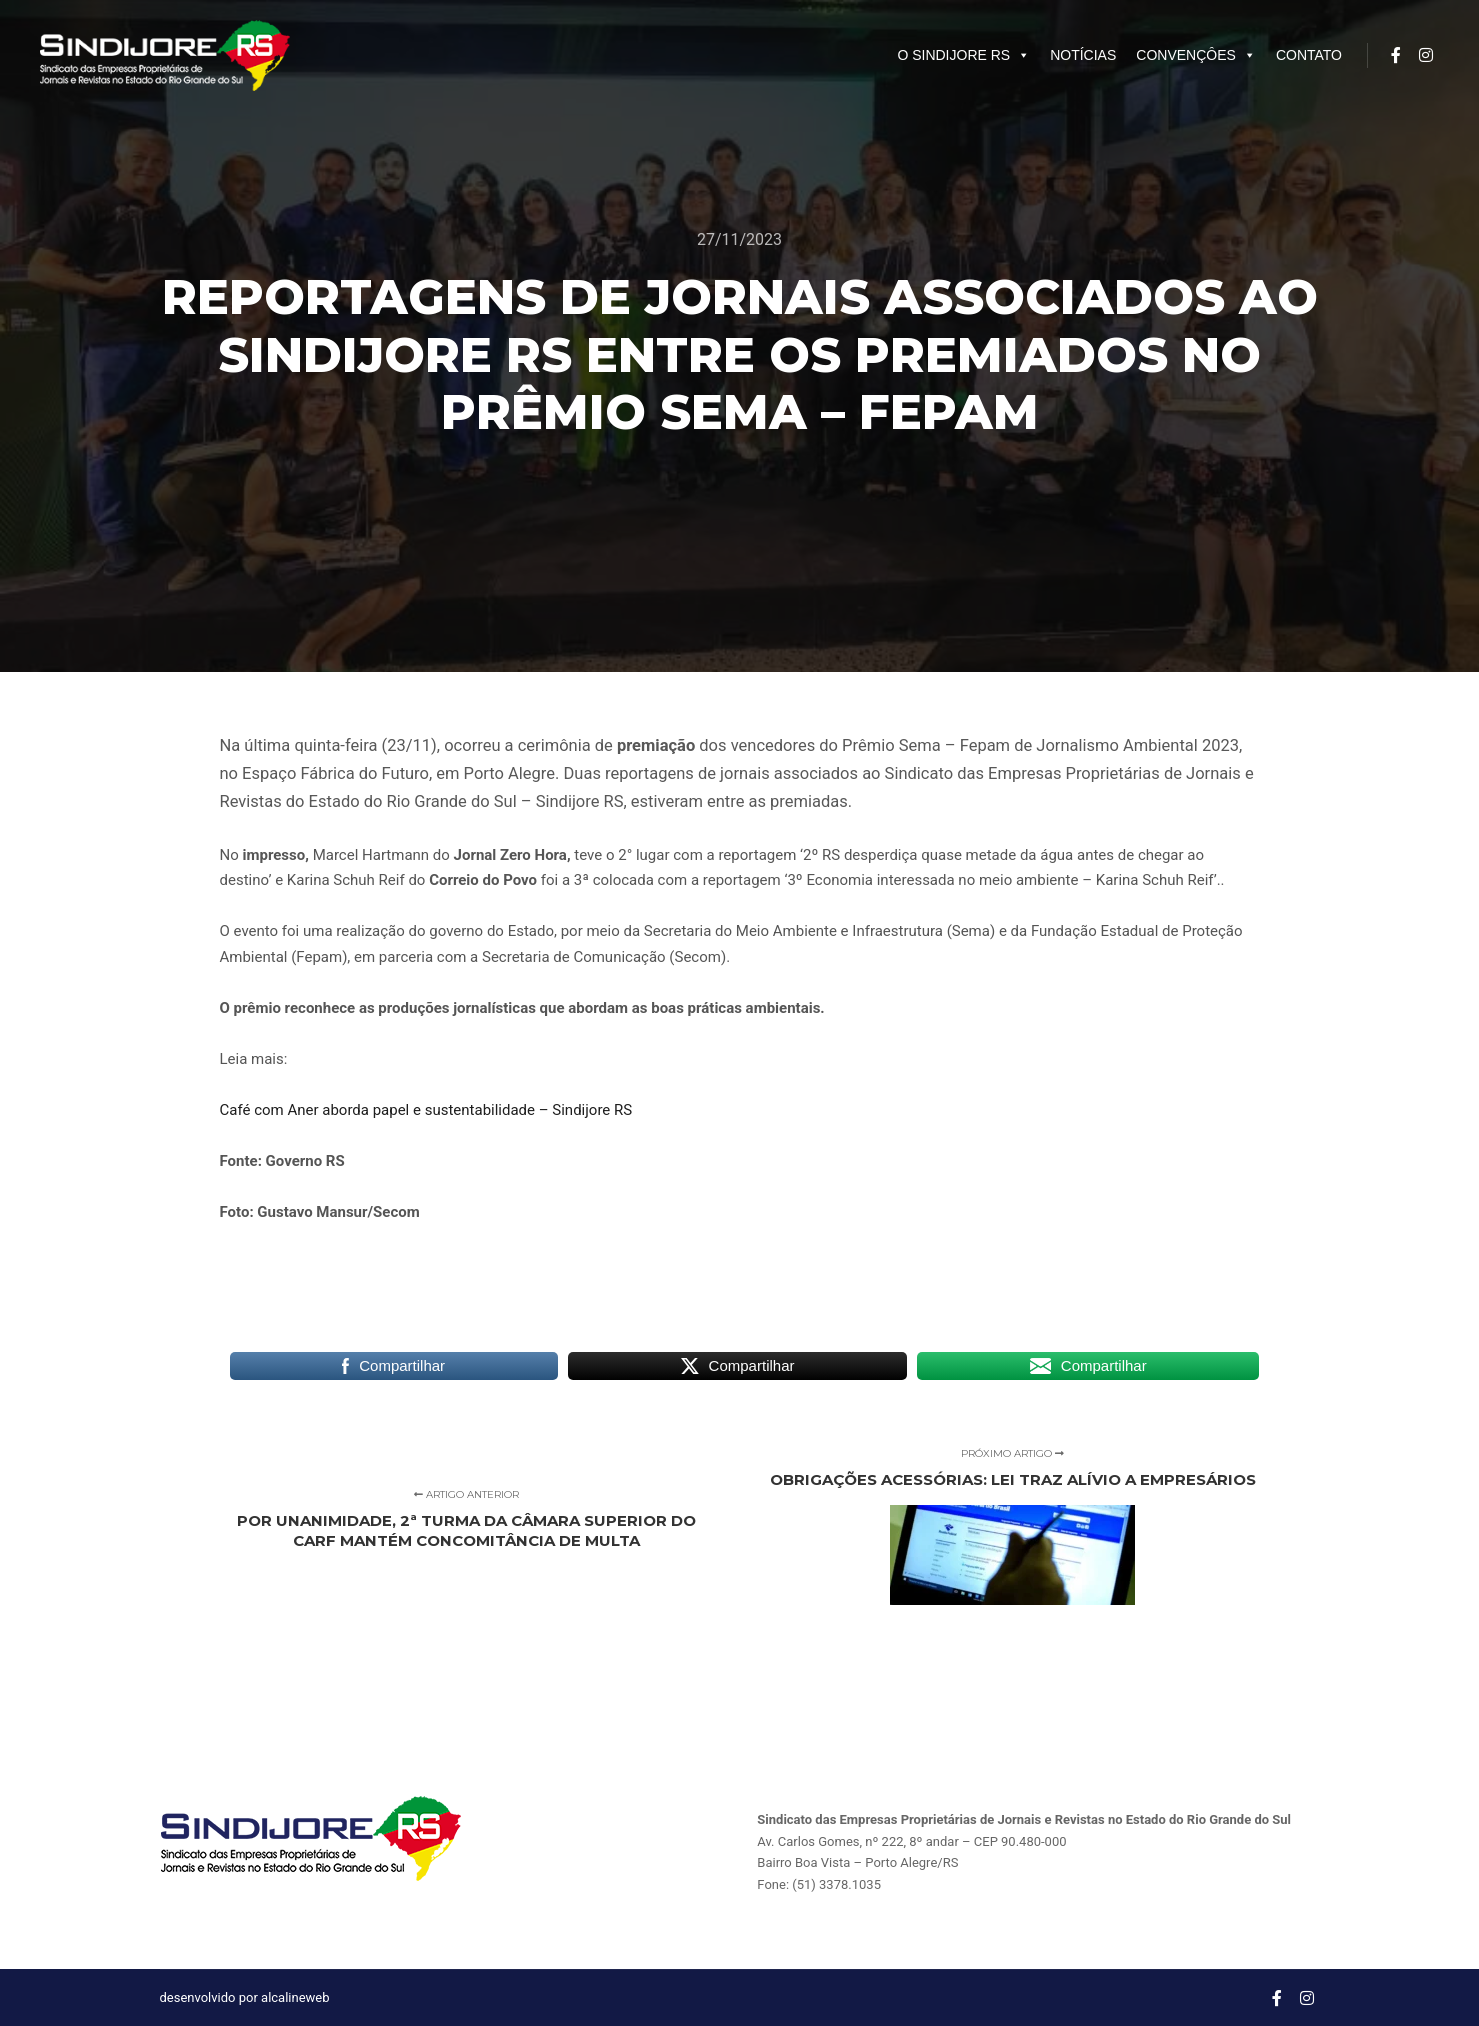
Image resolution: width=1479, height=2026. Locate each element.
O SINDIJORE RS (963, 55)
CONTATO (1309, 55)
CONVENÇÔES (1196, 55)
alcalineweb (295, 1997)
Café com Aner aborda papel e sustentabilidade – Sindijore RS (426, 1110)
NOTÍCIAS (1083, 55)
